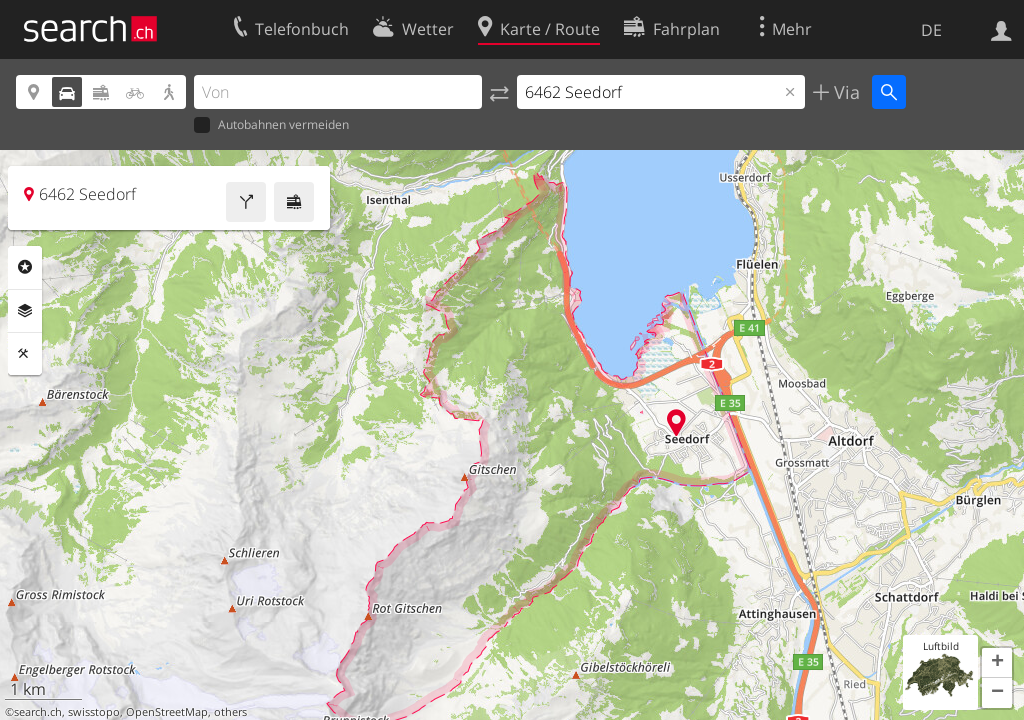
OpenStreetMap (167, 712)
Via (844, 92)
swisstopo (94, 712)
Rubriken (25, 267)
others (230, 712)
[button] (997, 663)
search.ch (38, 712)
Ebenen (25, 311)
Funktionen (25, 354)
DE (931, 30)
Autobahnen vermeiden (271, 125)
